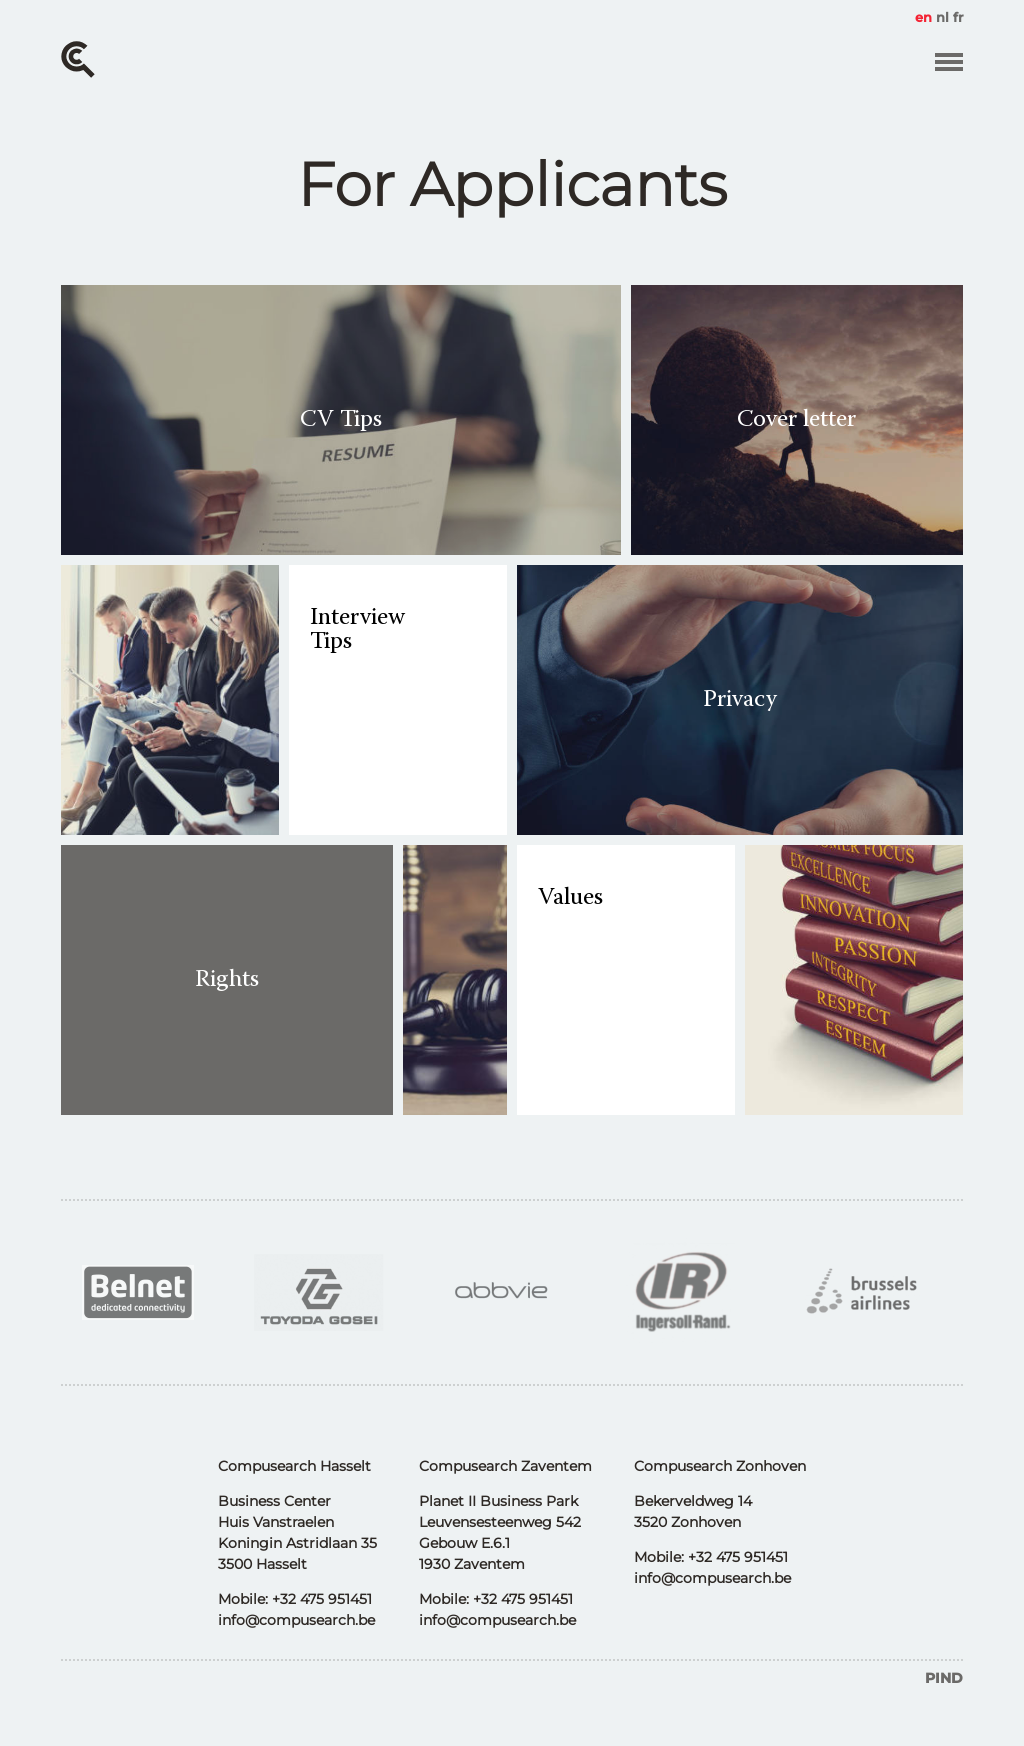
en (923, 17)
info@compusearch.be (296, 1620)
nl (942, 17)
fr (958, 17)
